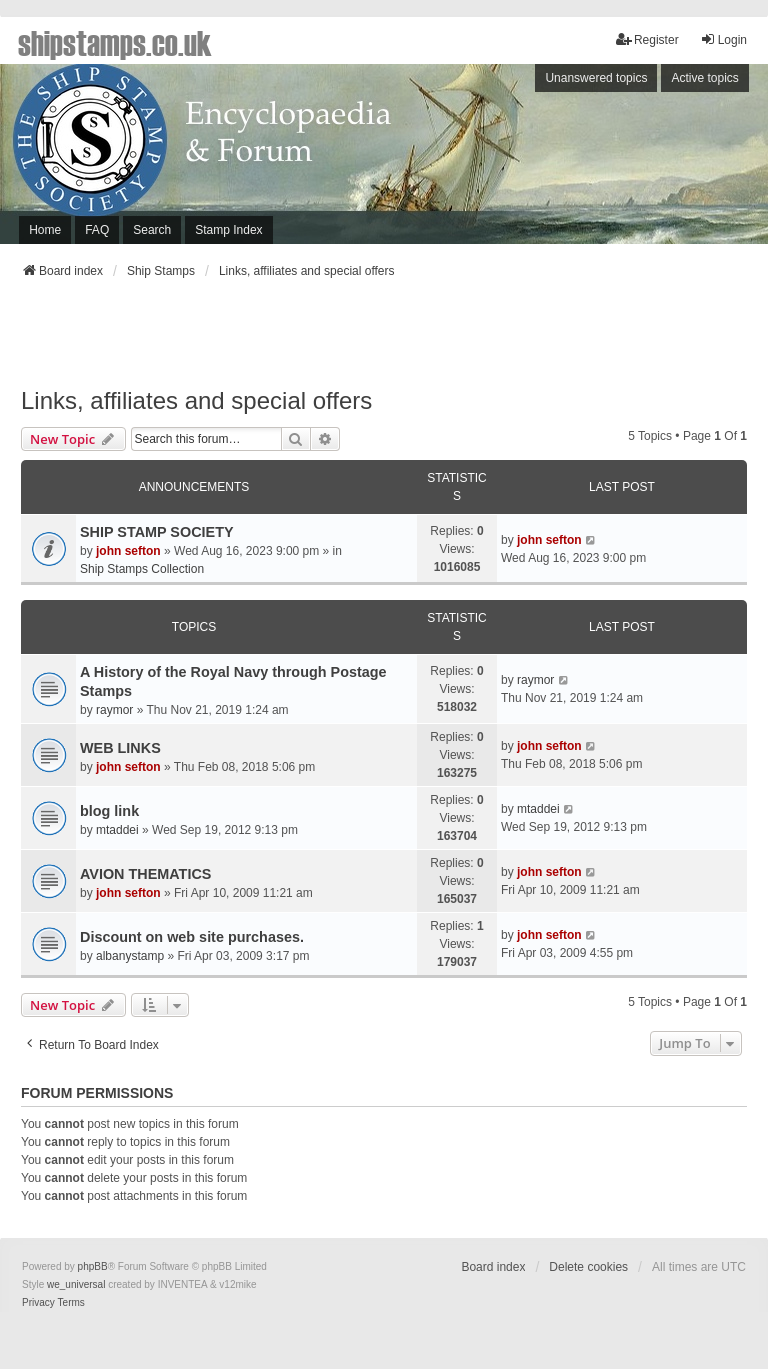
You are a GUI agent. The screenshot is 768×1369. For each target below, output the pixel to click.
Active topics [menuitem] (704, 78)
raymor (114, 710)
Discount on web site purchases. (192, 937)
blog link (109, 811)
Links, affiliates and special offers (196, 400)
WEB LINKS (120, 748)
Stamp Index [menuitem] (228, 230)
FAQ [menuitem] (97, 230)
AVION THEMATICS (145, 874)
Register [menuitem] (647, 39)
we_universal (76, 1284)
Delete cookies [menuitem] (588, 1267)
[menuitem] (38, 1303)
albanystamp (130, 956)
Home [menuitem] (45, 230)
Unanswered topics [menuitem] (596, 78)
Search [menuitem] (152, 230)
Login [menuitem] (723, 39)
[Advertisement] (384, 339)
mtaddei (117, 830)
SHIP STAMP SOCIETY (157, 532)
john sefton (128, 551)
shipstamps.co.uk (115, 42)
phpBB (93, 1266)
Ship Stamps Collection (142, 569)
